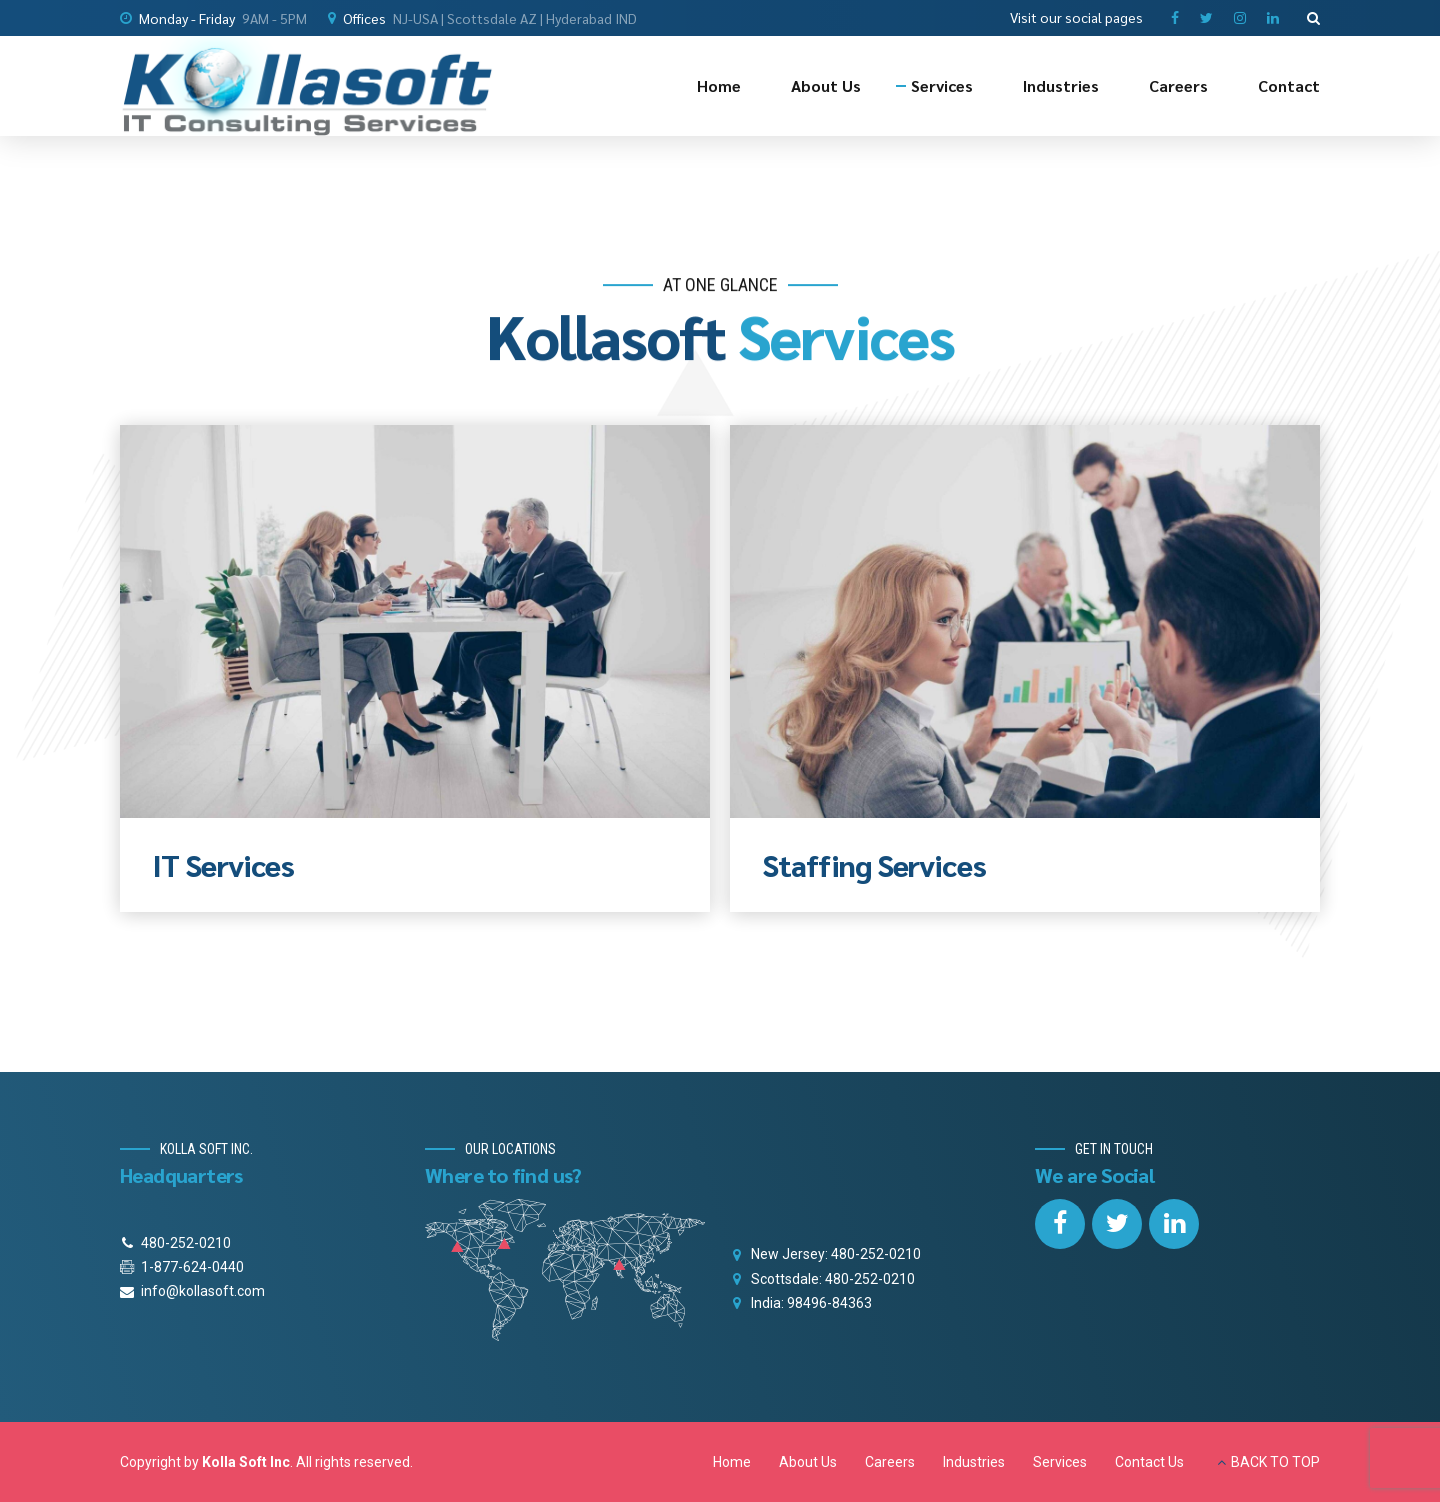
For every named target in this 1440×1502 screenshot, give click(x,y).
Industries (1061, 85)
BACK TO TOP (1275, 1462)
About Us (826, 85)
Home (719, 85)
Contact (1289, 85)
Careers (1178, 85)
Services (942, 85)
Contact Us (1149, 1462)
